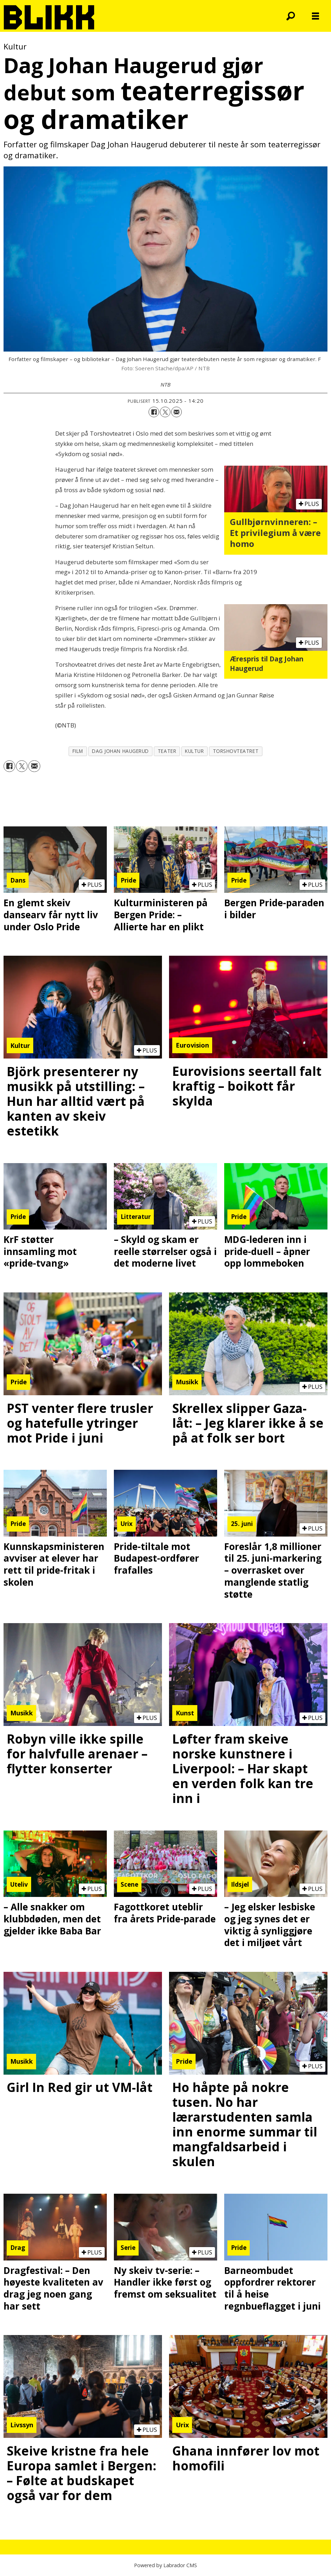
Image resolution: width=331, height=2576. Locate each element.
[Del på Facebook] (154, 412)
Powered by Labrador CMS (165, 2565)
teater (167, 751)
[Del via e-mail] (176, 412)
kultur (194, 751)
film (77, 751)
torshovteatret (236, 751)
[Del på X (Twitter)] (165, 412)
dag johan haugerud (120, 751)
